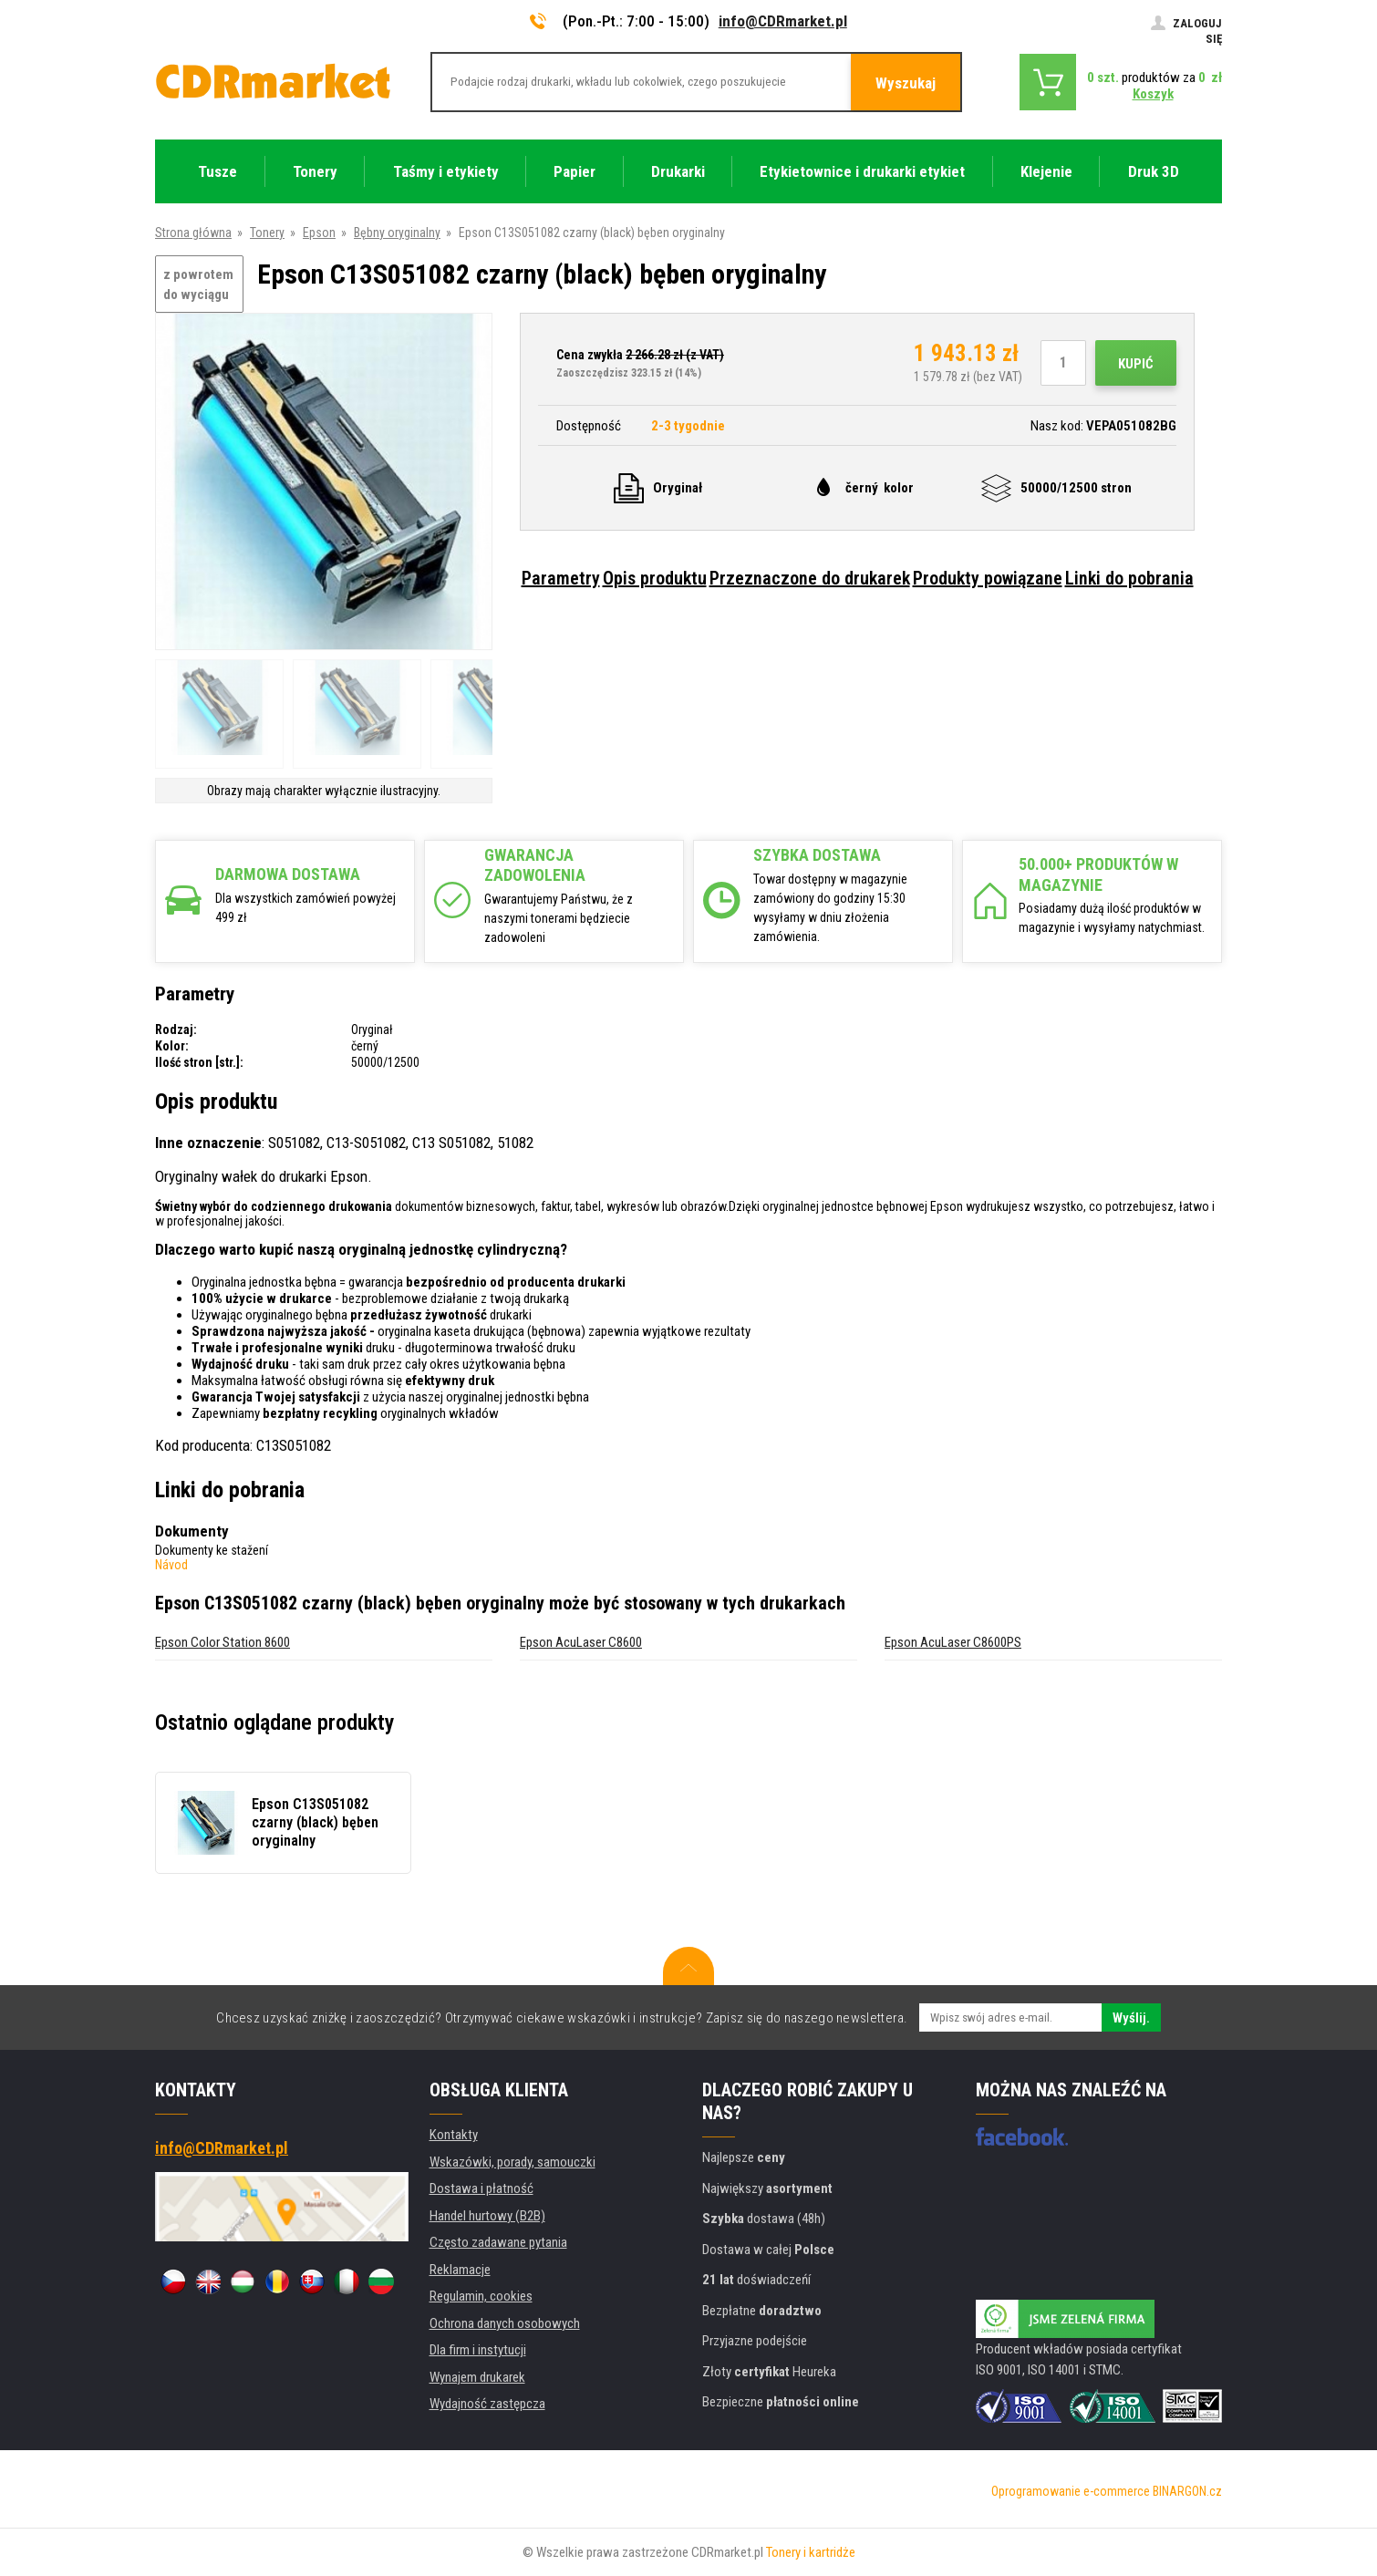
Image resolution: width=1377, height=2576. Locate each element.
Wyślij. (1131, 2018)
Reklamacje (460, 2269)
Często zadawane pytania (498, 2242)
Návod (171, 1564)
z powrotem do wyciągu (198, 285)
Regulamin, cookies (481, 2296)
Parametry (561, 578)
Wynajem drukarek (477, 2377)
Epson (319, 232)
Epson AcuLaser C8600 (581, 1642)
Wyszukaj (905, 83)
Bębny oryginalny (397, 232)
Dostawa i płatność (481, 2188)
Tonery (267, 232)
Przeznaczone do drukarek (809, 578)
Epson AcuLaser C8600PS (953, 1642)
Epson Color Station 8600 (222, 1642)
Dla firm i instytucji (478, 2350)
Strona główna (193, 232)
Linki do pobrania (1129, 578)
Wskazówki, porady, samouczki (512, 2162)
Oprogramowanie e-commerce (1070, 2491)
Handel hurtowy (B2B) (487, 2216)
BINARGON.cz (1187, 2491)
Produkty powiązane (987, 578)
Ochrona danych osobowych (505, 2323)
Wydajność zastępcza (487, 2403)
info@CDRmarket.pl (783, 21)
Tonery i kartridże (810, 2552)
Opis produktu (655, 578)
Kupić (1136, 364)
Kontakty (454, 2134)
